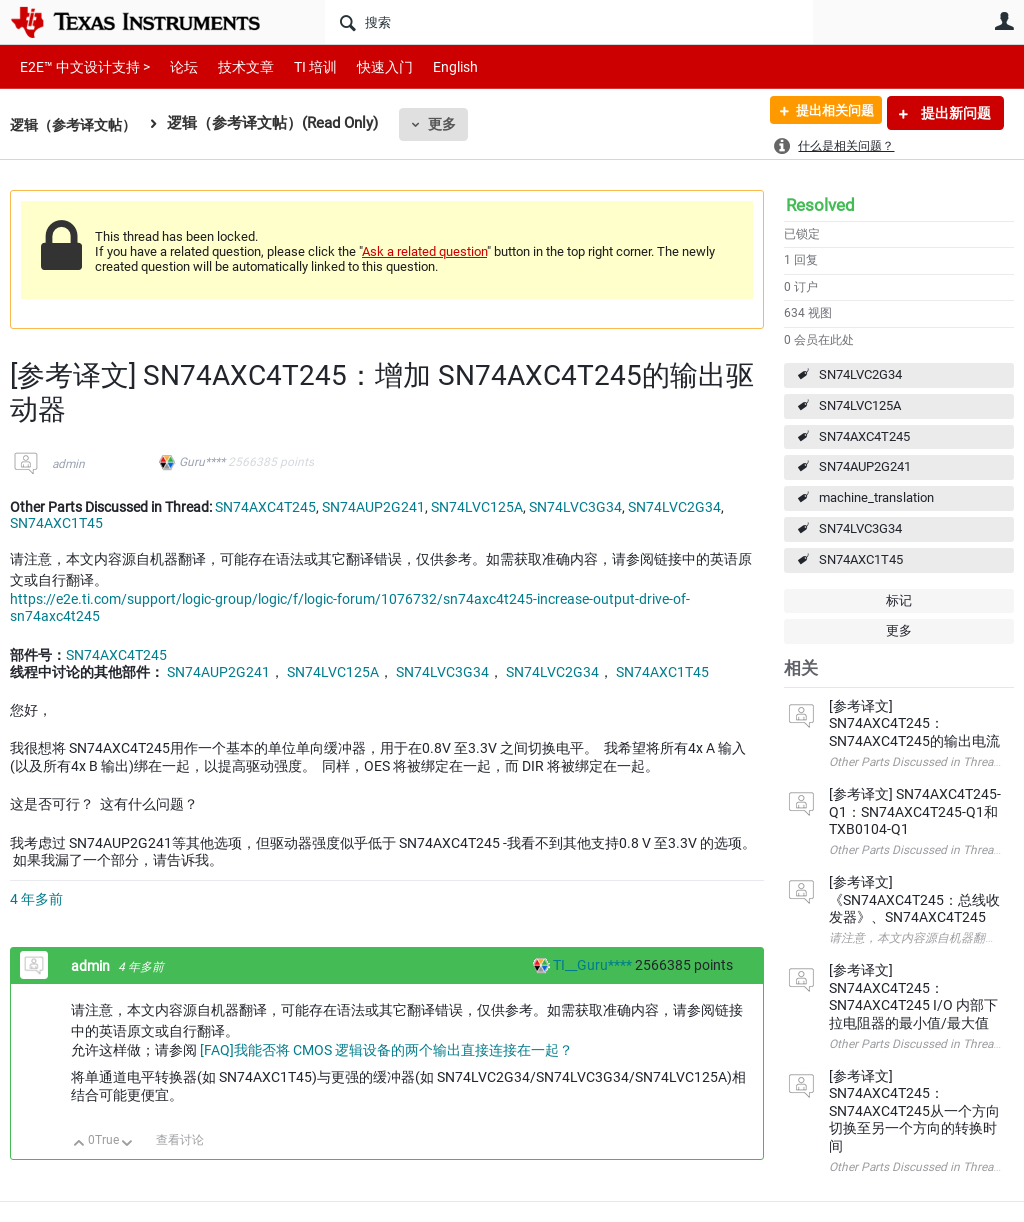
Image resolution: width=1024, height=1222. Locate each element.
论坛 (173, 66)
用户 (1004, 21)
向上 (79, 1144)
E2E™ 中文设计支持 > (80, 66)
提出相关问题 (827, 113)
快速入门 (365, 66)
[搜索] (569, 22)
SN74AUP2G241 (865, 466)
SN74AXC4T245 (864, 436)
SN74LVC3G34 (860, 528)
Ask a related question (424, 251)
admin (68, 464)
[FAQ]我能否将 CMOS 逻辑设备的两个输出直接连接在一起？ (386, 1050)
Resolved (820, 205)
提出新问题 (954, 113)
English (431, 66)
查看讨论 (180, 1140)
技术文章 (232, 66)
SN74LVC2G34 (860, 374)
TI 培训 (298, 66)
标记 (899, 600)
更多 (451, 124)
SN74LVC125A (860, 405)
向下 (127, 1144)
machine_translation (876, 497)
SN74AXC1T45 (861, 559)
